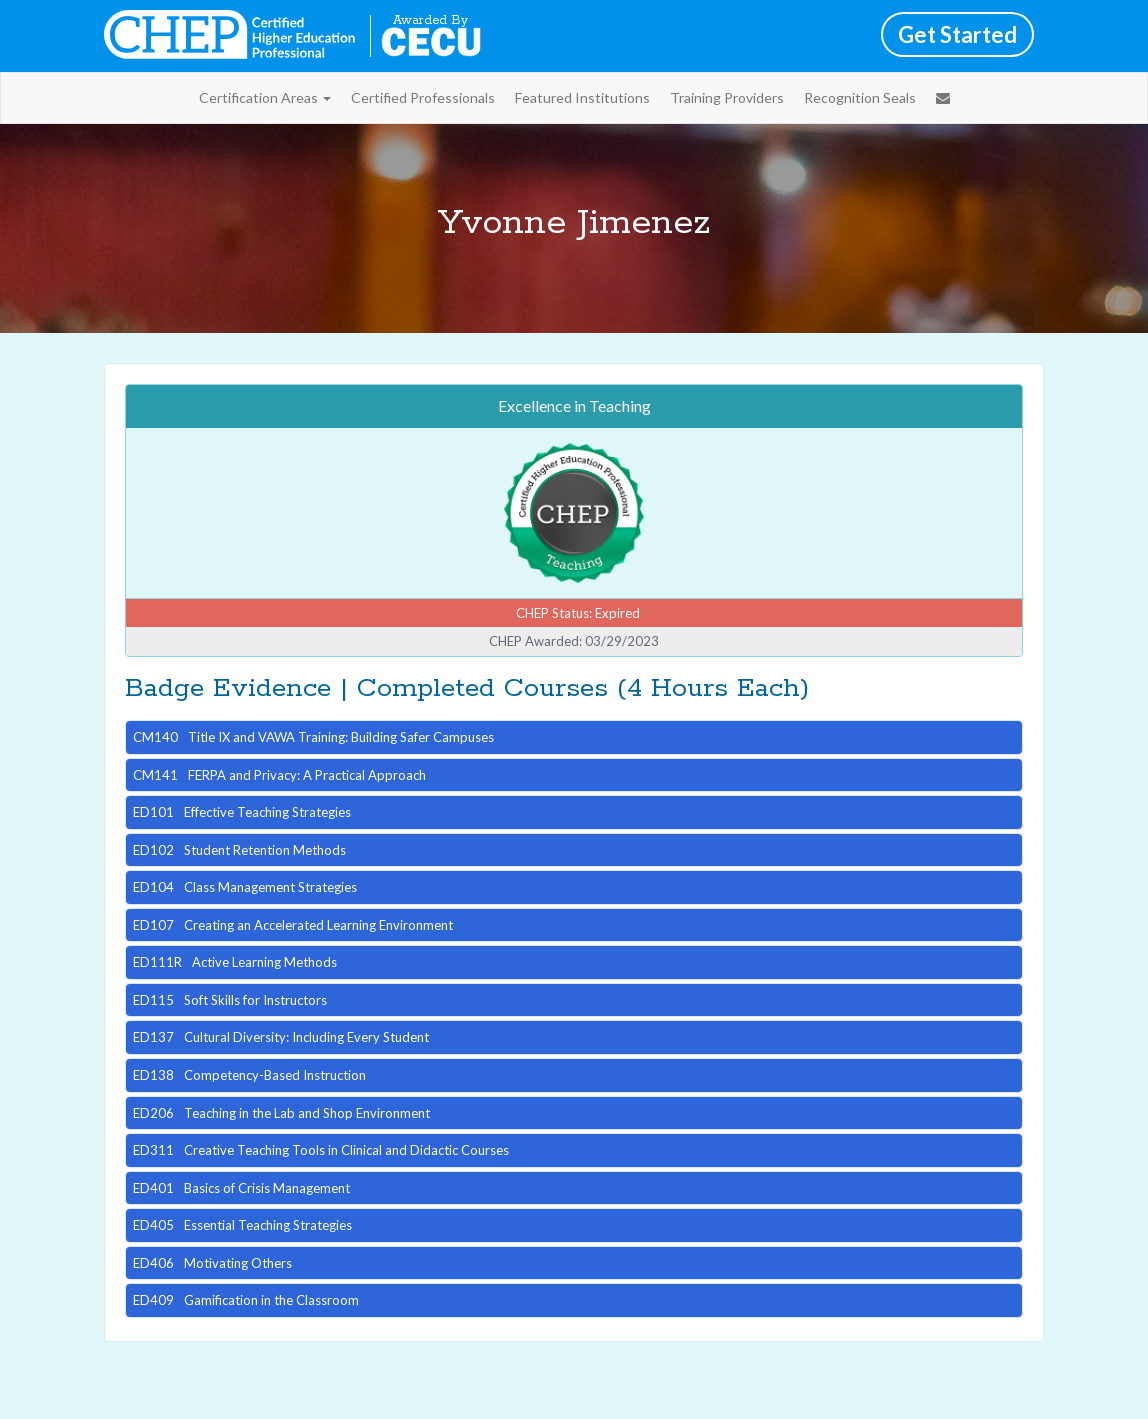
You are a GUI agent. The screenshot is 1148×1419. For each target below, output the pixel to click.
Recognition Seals (860, 97)
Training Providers (727, 97)
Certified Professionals (423, 97)
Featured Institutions (582, 97)
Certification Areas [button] (265, 97)
